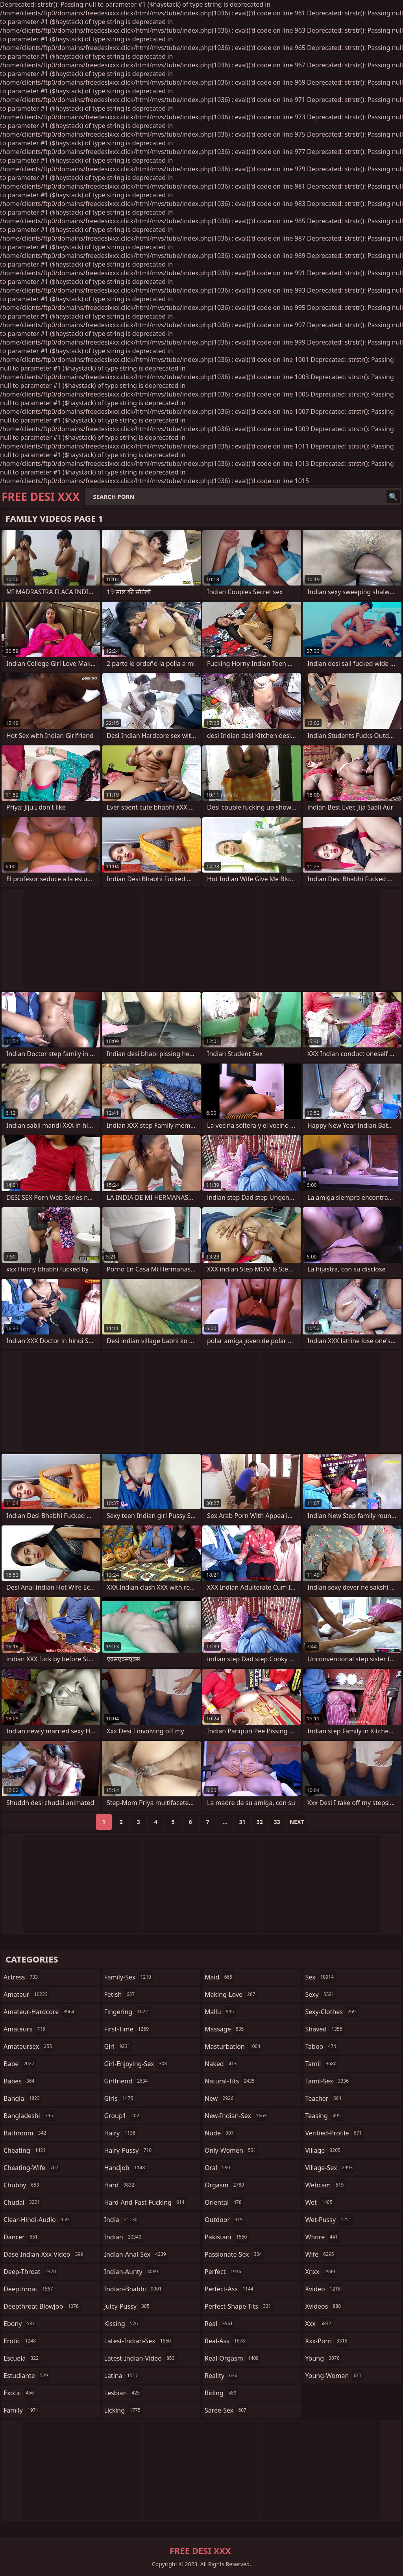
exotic (20, 2393)
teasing (324, 2116)
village (323, 2150)
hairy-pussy (129, 2150)
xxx (319, 2324)
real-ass (226, 2341)
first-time (127, 2029)
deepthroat (29, 2289)
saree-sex (226, 2410)
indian (124, 2237)
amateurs (25, 2029)
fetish (120, 1994)
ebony (20, 2324)
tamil (321, 2064)
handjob (125, 2168)
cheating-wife (32, 2168)
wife (320, 2254)
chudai (23, 2202)
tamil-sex (328, 2081)
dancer (22, 2237)
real (220, 2324)
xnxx (321, 2272)
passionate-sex (234, 2254)
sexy (320, 1994)
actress (22, 1977)
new (220, 2098)
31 (242, 1821)
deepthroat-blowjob (42, 2306)
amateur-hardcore (40, 2012)
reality (222, 2375)
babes (20, 2081)
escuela (22, 2358)
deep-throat (31, 2272)
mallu (220, 2012)
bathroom (26, 2133)
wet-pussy (329, 2220)
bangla (23, 2098)
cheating (26, 2150)
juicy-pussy (128, 2306)
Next (297, 1821)
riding (221, 2393)
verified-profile (334, 2133)
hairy (120, 2133)
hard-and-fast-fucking (145, 2202)
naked (221, 2064)
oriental (224, 2202)
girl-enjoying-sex (136, 2064)
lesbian (123, 2393)
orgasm (225, 2185)
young (323, 2358)
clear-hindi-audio (37, 2220)
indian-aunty (132, 2272)
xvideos (324, 2306)
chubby (22, 2185)
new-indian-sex (236, 2116)
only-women (231, 2150)
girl (118, 2046)
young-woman (334, 2375)
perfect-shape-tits (239, 2306)
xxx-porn (327, 2341)
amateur (27, 1994)
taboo (321, 2046)
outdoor (225, 2220)
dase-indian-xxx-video (44, 2254)
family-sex (128, 1977)
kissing (122, 2324)
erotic (21, 2341)
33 (277, 1821)
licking (123, 2410)
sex (320, 1977)
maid (219, 1977)
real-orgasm (233, 2358)
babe (20, 2064)
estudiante (27, 2375)
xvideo (324, 2289)
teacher (324, 2098)
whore (322, 2237)
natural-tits (231, 2081)
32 (260, 1821)
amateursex (29, 2046)
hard (120, 2185)
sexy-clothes (331, 2012)
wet (320, 2202)
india (122, 2220)
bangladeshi (29, 2116)
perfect (224, 2272)
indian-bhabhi (134, 2289)
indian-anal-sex (136, 2254)
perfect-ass (230, 2289)
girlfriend (127, 2081)
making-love (231, 1994)
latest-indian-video (140, 2358)
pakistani (227, 2237)
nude (220, 2133)
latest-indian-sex (138, 2341)
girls (119, 2098)
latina (122, 2375)
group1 (122, 2116)
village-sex (330, 2168)
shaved (324, 2029)
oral (218, 2168)
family (22, 2410)
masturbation (233, 2046)
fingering (127, 2012)
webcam (325, 2185)
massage (225, 2029)
